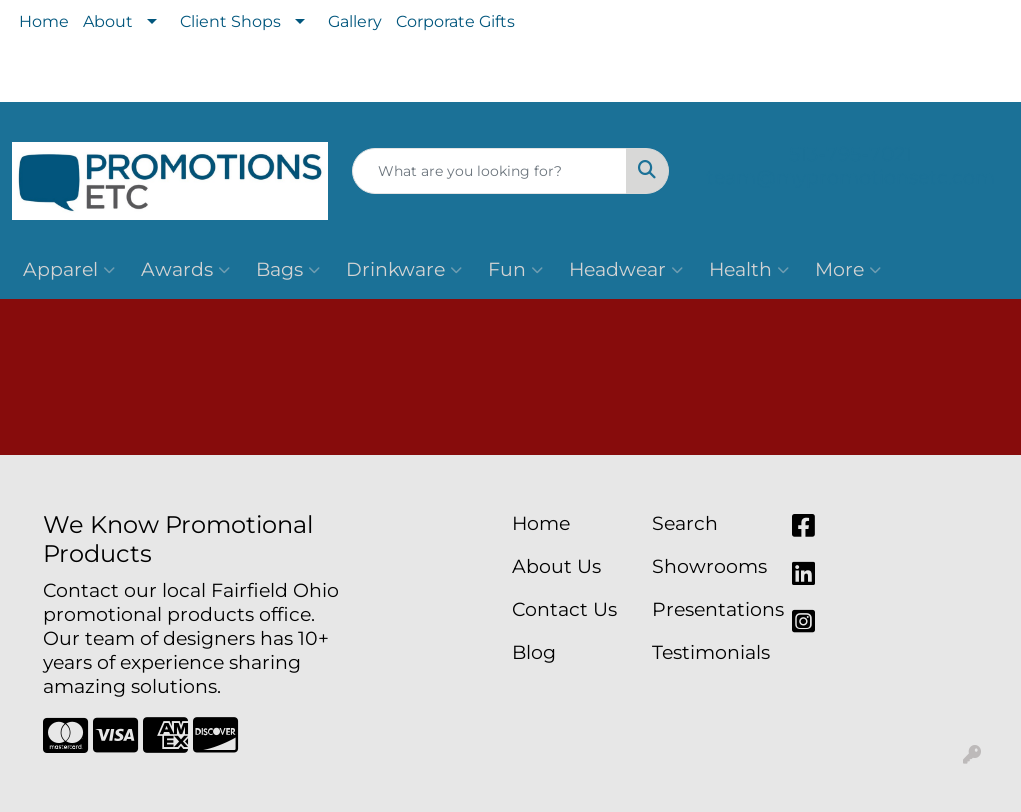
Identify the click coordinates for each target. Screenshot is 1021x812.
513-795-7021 (850, 154)
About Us (556, 566)
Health (749, 270)
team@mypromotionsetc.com (850, 177)
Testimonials (710, 652)
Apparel (69, 270)
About (108, 21)
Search (685, 523)
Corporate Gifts (455, 21)
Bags (288, 270)
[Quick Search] (489, 171)
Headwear (626, 270)
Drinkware (404, 270)
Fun (515, 270)
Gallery (355, 21)
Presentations (710, 609)
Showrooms (709, 566)
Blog (534, 652)
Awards (185, 270)
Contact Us (564, 609)
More (848, 270)
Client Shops (230, 21)
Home (44, 21)
